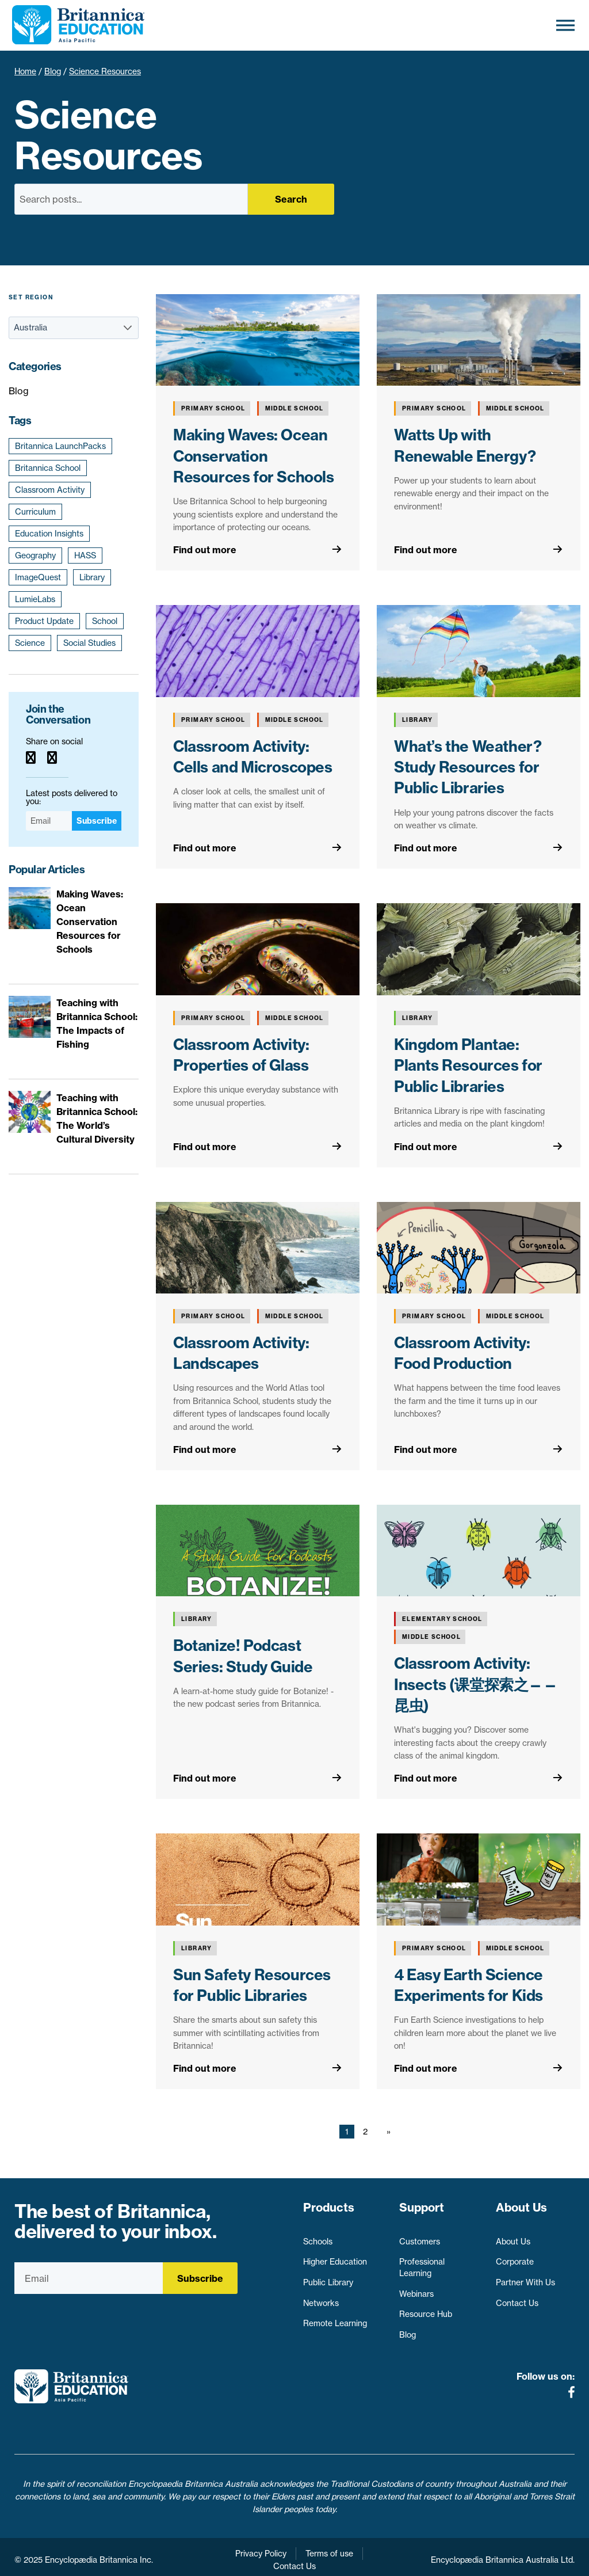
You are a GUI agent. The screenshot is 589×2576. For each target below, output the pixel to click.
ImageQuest (38, 577)
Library (92, 577)
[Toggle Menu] (565, 25)
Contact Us (517, 2298)
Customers (419, 2236)
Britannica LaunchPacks (60, 446)
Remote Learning (335, 2318)
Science (30, 643)
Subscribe (97, 821)
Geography (35, 555)
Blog (52, 71)
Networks (321, 2298)
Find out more (204, 549)
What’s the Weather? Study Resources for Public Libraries (467, 767)
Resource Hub (425, 2309)
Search (291, 199)
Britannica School (48, 468)
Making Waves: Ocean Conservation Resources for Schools (253, 455)
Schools (317, 2236)
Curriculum (35, 512)
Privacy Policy (260, 2548)
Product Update (44, 621)
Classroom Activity (50, 490)
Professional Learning (422, 2262)
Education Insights (49, 533)
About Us (513, 2236)
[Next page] (386, 2132)
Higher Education (335, 2256)
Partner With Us (525, 2277)
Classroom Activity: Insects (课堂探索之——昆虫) (476, 1684)
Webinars (416, 2289)
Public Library (328, 2277)
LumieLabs (35, 599)
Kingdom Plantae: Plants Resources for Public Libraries (468, 1065)
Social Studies (89, 643)
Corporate (515, 2256)
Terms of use (329, 2548)
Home (25, 71)
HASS (85, 555)
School (104, 621)
